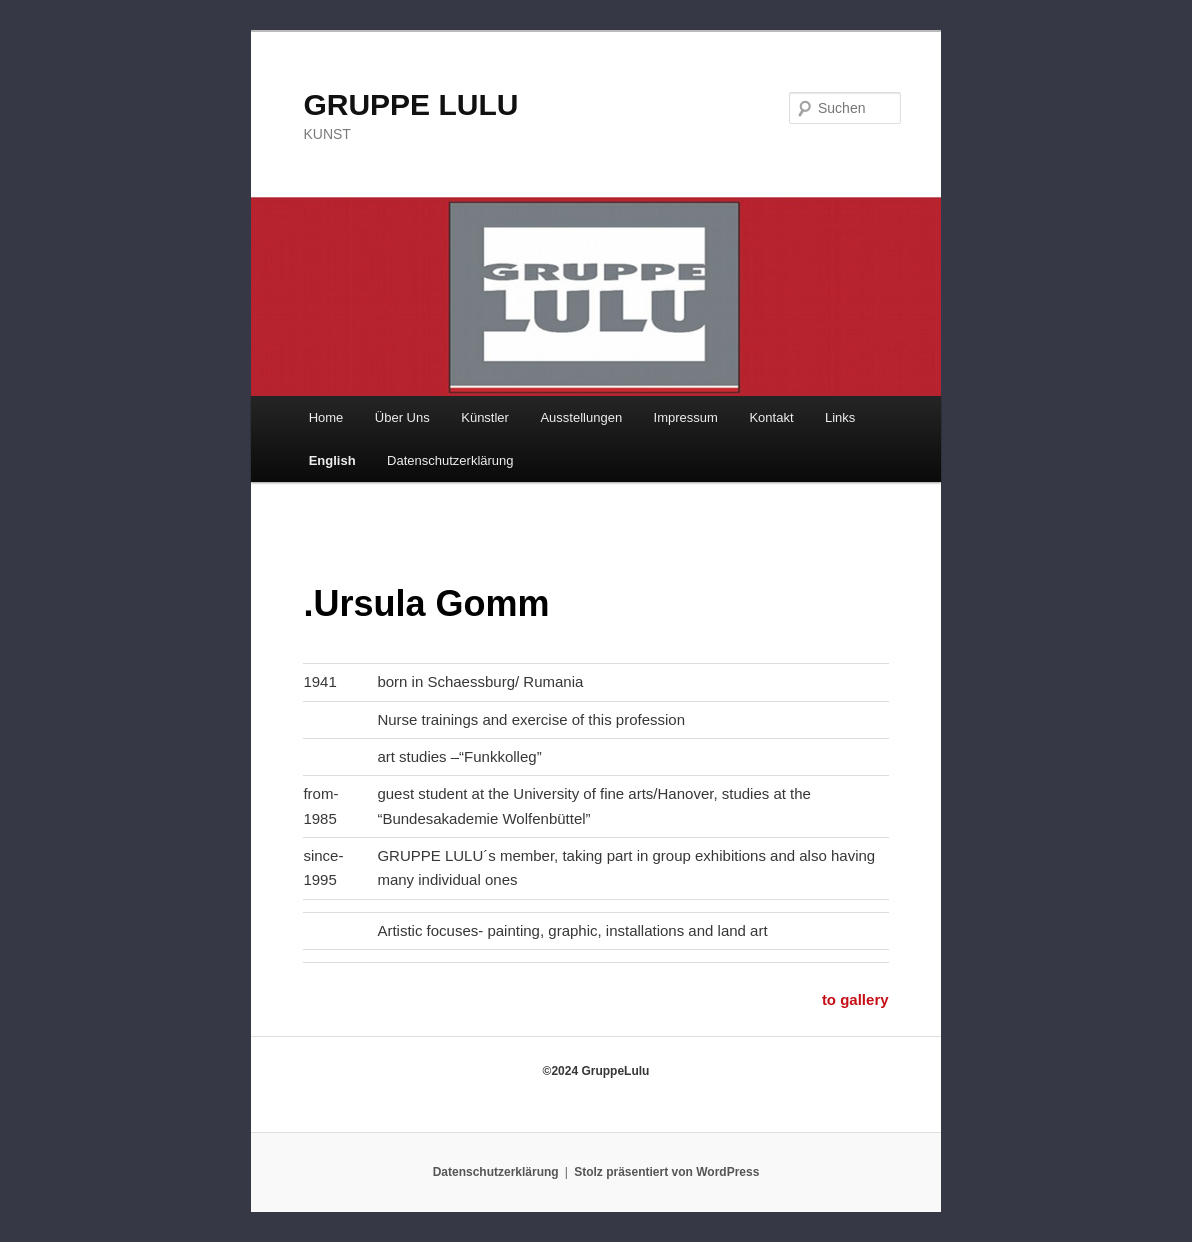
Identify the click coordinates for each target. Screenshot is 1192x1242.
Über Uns (402, 417)
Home (326, 417)
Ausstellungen (581, 417)
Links (840, 417)
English (332, 460)
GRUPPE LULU (410, 104)
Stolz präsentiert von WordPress (666, 1172)
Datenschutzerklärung (450, 460)
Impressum (686, 417)
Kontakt (771, 417)
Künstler (485, 417)
